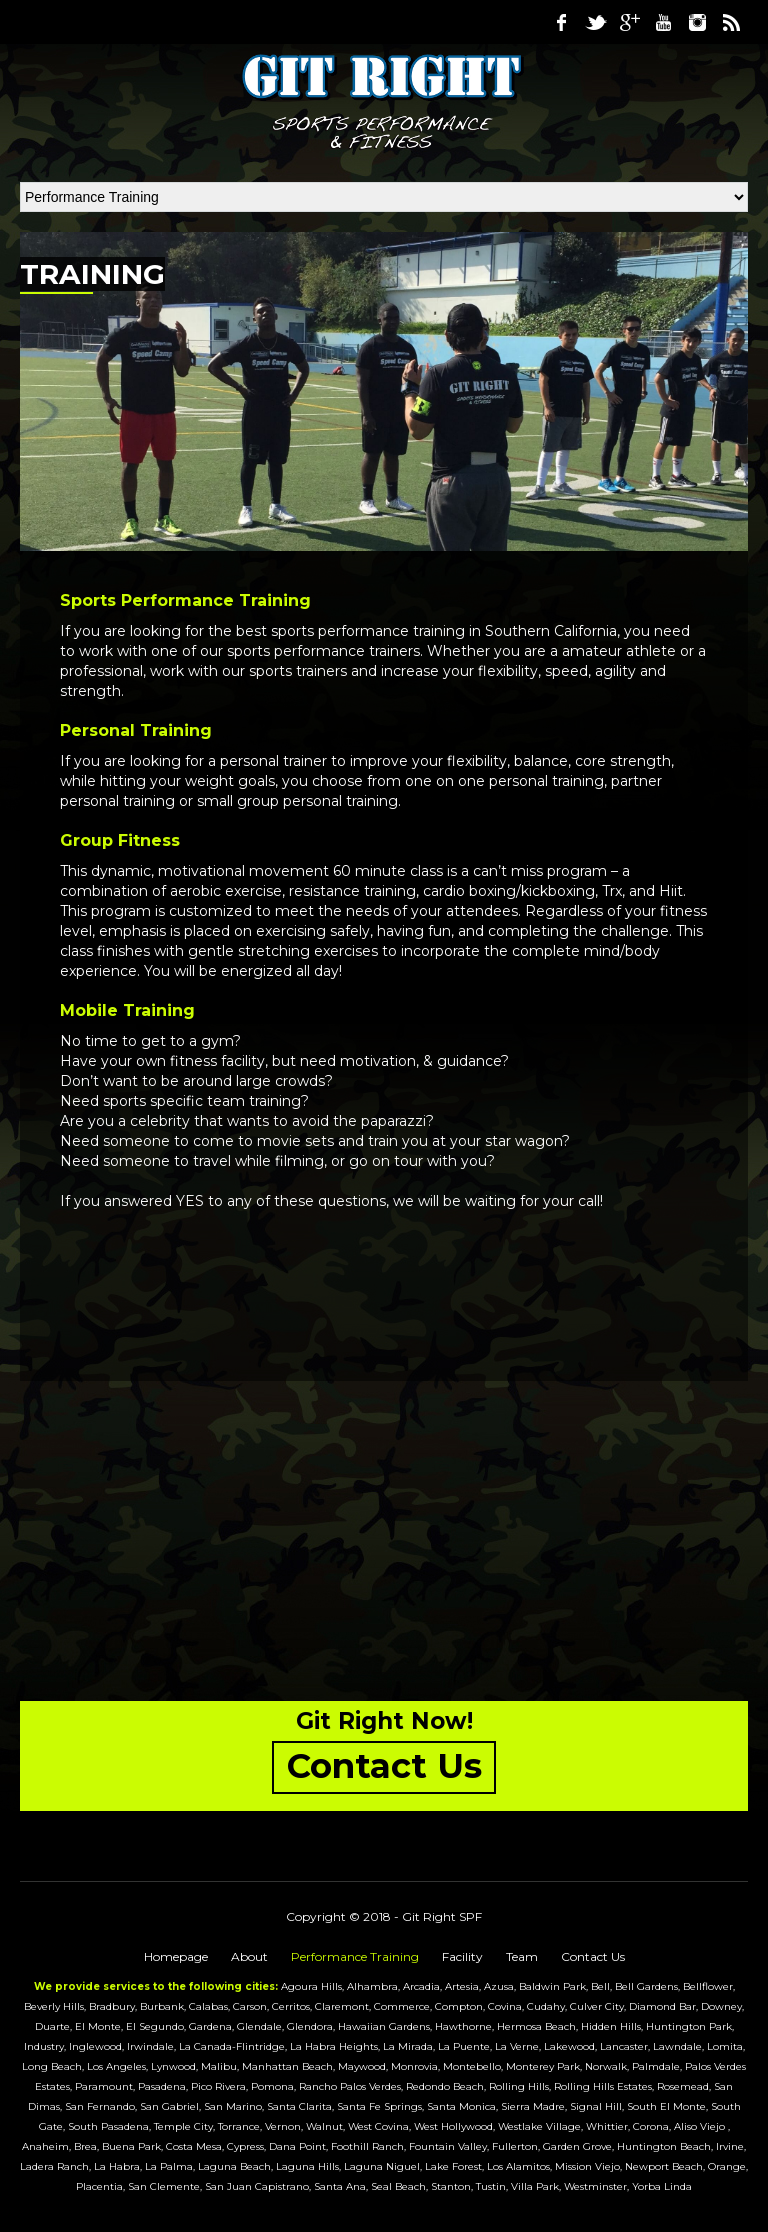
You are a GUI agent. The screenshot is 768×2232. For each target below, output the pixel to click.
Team (522, 1956)
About (249, 1956)
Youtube (663, 22)
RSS (731, 22)
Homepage (176, 1956)
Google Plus (629, 22)
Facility (462, 1956)
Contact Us (593, 1956)
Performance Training (355, 1956)
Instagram (697, 22)
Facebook (561, 22)
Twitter (595, 22)
